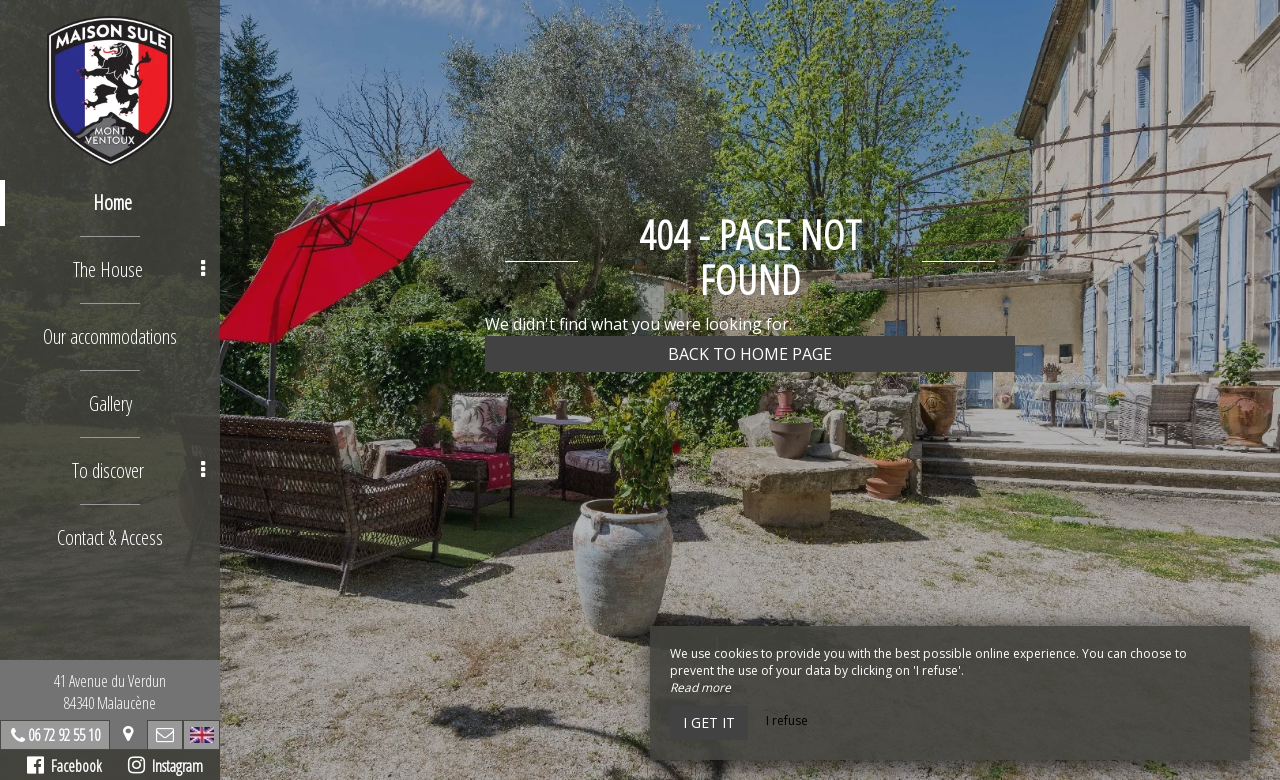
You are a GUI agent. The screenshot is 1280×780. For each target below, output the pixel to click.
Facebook (64, 766)
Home (112, 202)
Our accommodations (110, 336)
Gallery (110, 403)
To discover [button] (138, 470)
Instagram (165, 766)
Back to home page (750, 354)
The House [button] (139, 269)
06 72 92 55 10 (64, 735)
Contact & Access (110, 537)
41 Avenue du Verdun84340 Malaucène (110, 692)
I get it (709, 722)
